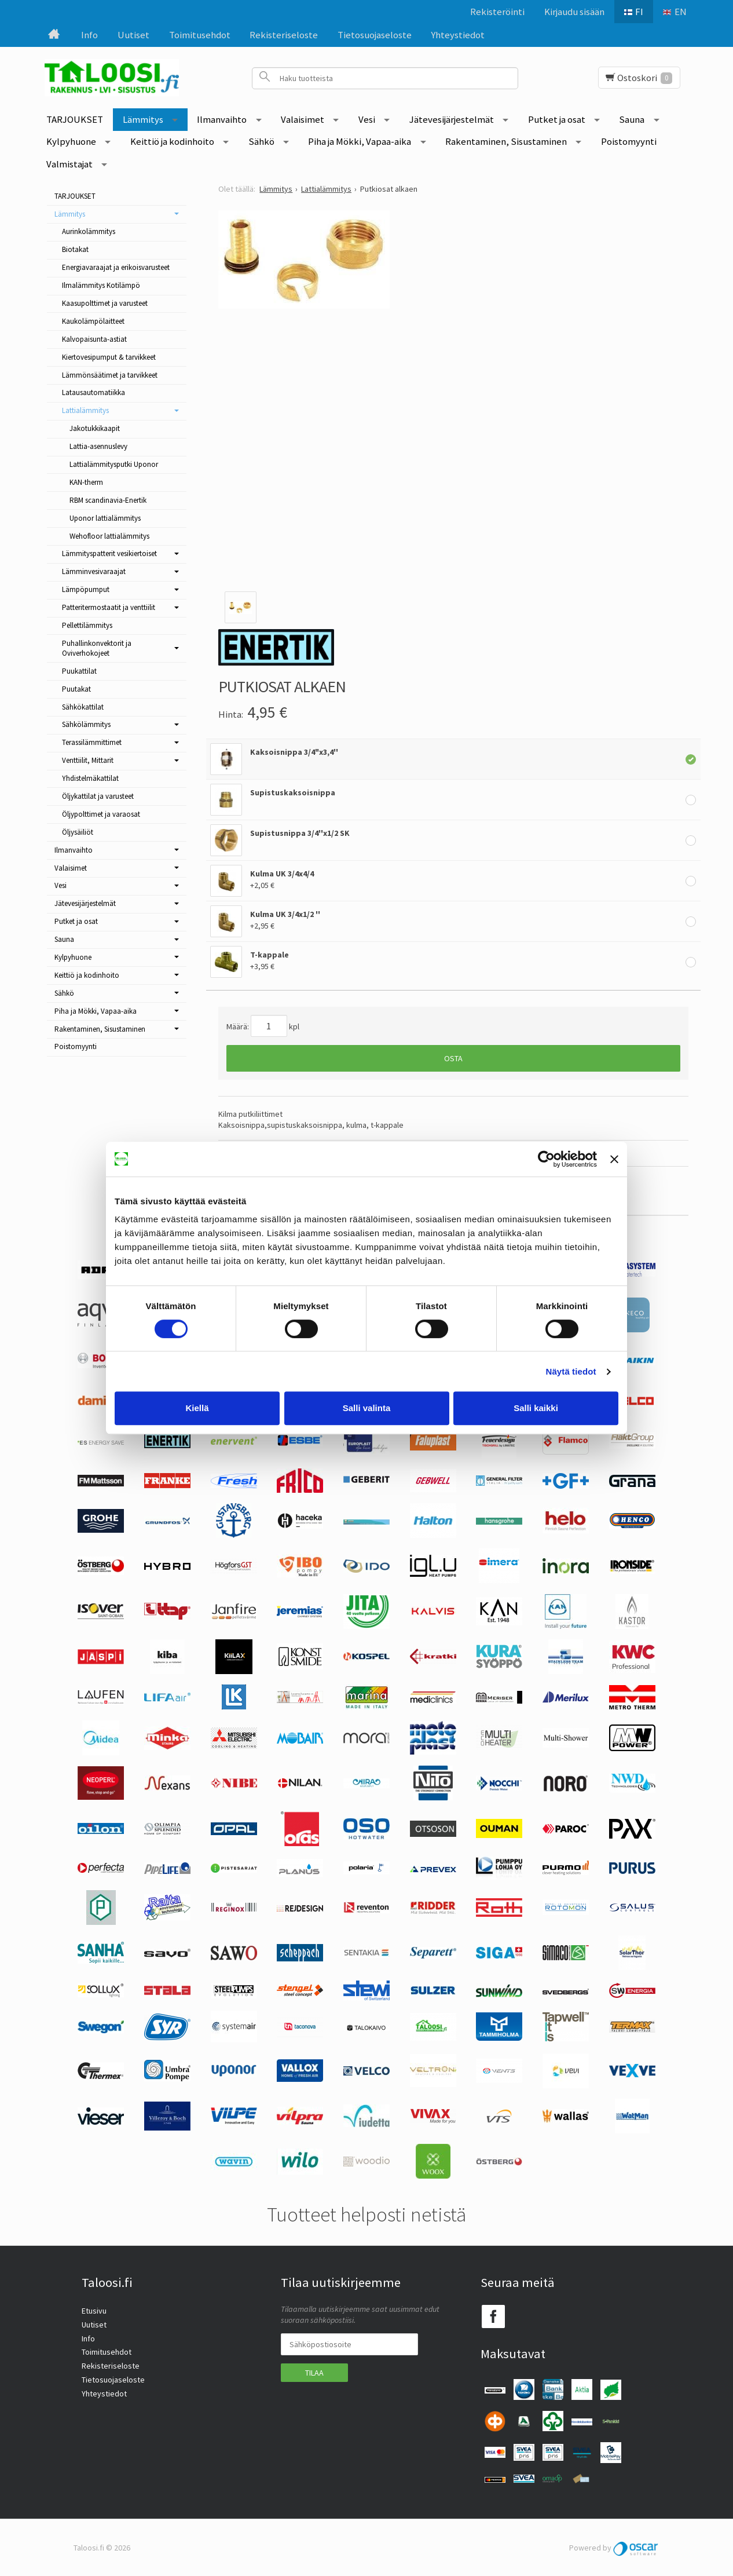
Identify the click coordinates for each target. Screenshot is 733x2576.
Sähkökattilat (83, 707)
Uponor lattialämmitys (105, 518)
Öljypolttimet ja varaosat (101, 814)
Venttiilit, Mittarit (87, 760)
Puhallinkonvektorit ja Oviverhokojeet (96, 648)
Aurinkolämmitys (88, 231)
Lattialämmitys (85, 410)
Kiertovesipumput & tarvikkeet (109, 357)
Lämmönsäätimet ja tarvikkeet (109, 375)
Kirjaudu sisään (574, 11)
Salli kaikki (536, 1408)
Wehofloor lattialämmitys (109, 536)
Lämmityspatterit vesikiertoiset (109, 553)
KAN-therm (86, 482)
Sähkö (261, 141)
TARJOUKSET (74, 119)
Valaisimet (302, 119)
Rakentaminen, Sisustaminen (506, 141)
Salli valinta (367, 1408)
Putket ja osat (556, 119)
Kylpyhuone (71, 141)
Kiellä (196, 1408)
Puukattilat (79, 671)
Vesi (366, 119)
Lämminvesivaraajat (94, 571)
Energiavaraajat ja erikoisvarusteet (116, 267)
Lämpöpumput (85, 589)
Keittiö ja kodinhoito (172, 141)
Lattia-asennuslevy (98, 446)
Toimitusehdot (199, 34)
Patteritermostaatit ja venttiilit (108, 607)
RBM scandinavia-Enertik (107, 500)
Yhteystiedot (458, 34)
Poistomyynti (629, 141)
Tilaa (314, 2372)
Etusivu (94, 2310)
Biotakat (75, 249)
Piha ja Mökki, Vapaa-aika (359, 141)
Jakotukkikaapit (94, 428)
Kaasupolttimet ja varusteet (105, 303)
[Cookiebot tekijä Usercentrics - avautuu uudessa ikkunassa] (546, 1159)
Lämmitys (143, 119)
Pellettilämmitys (87, 625)
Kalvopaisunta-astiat (94, 339)
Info (89, 34)
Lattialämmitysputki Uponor (113, 464)
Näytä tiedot (571, 1371)
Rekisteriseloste (284, 34)
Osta (453, 1058)
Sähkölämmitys (86, 724)
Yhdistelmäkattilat (90, 778)
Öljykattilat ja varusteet (98, 796)
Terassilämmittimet (92, 742)
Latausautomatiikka (93, 392)
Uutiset (133, 34)
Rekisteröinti (497, 11)
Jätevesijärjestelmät (451, 119)
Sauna (631, 119)
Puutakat (76, 689)
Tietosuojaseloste (375, 34)
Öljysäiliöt (77, 832)
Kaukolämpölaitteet (93, 321)
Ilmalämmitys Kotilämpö (101, 285)
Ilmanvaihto (222, 119)
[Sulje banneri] (614, 1159)
